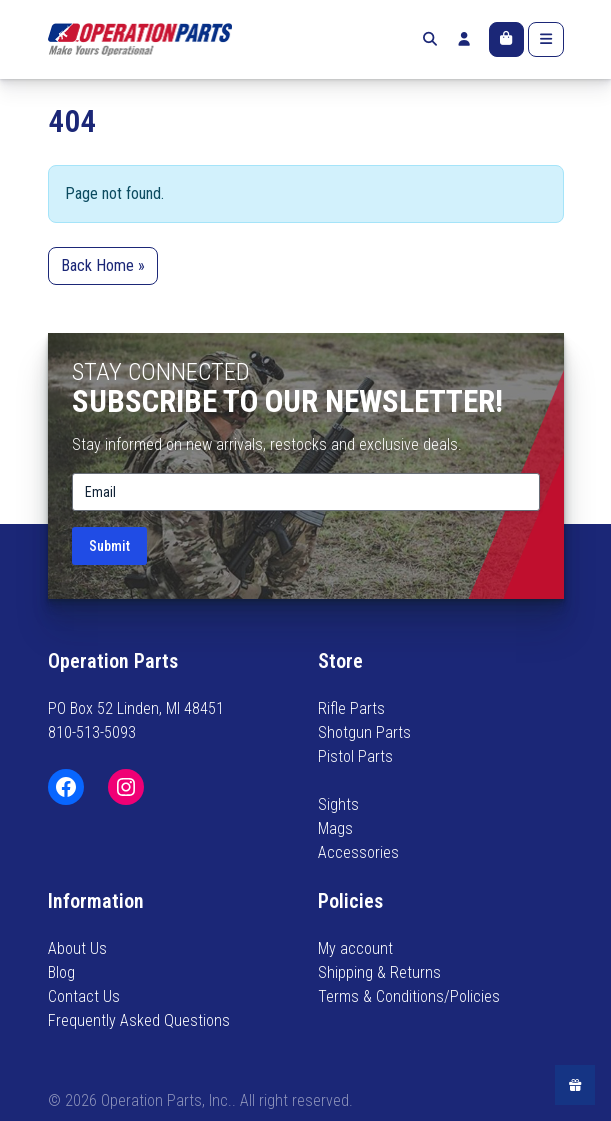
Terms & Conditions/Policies (409, 996)
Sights (338, 804)
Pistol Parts (355, 756)
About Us (77, 948)
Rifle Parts (351, 708)
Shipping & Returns (379, 972)
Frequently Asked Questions (139, 1020)
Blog (61, 972)
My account (355, 948)
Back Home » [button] (103, 265)
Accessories (358, 852)
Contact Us (84, 996)
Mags (335, 828)
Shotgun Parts (364, 732)
